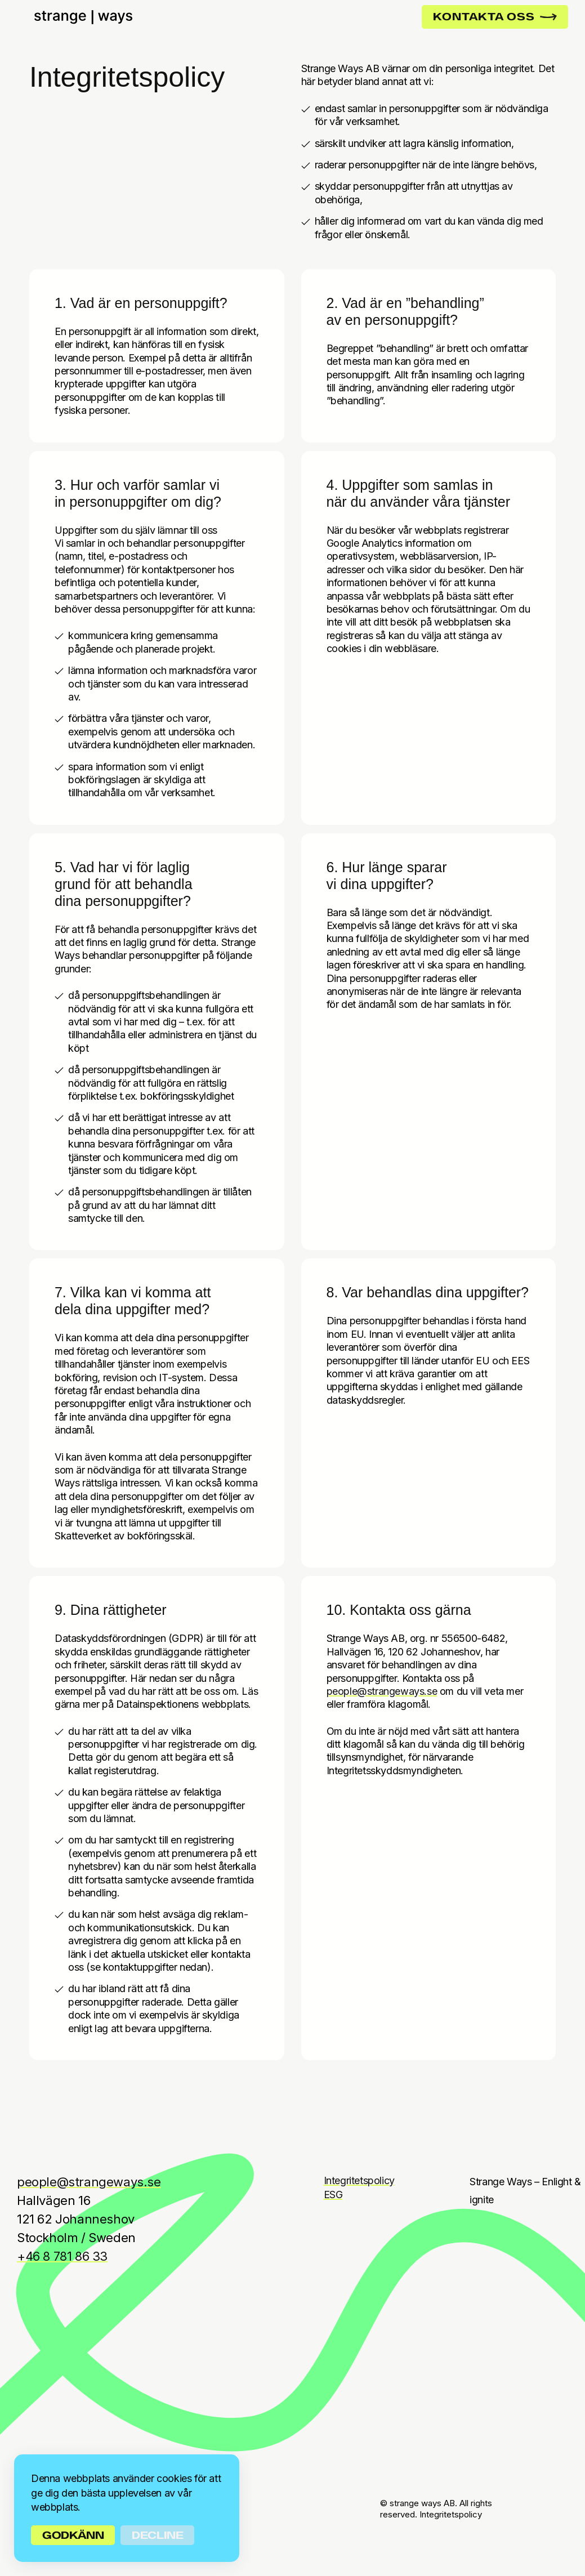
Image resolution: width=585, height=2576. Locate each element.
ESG (333, 2194)
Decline (157, 2535)
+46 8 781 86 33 (62, 2256)
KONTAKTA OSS (495, 16)
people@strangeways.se (382, 1691)
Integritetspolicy (359, 2180)
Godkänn (73, 2535)
